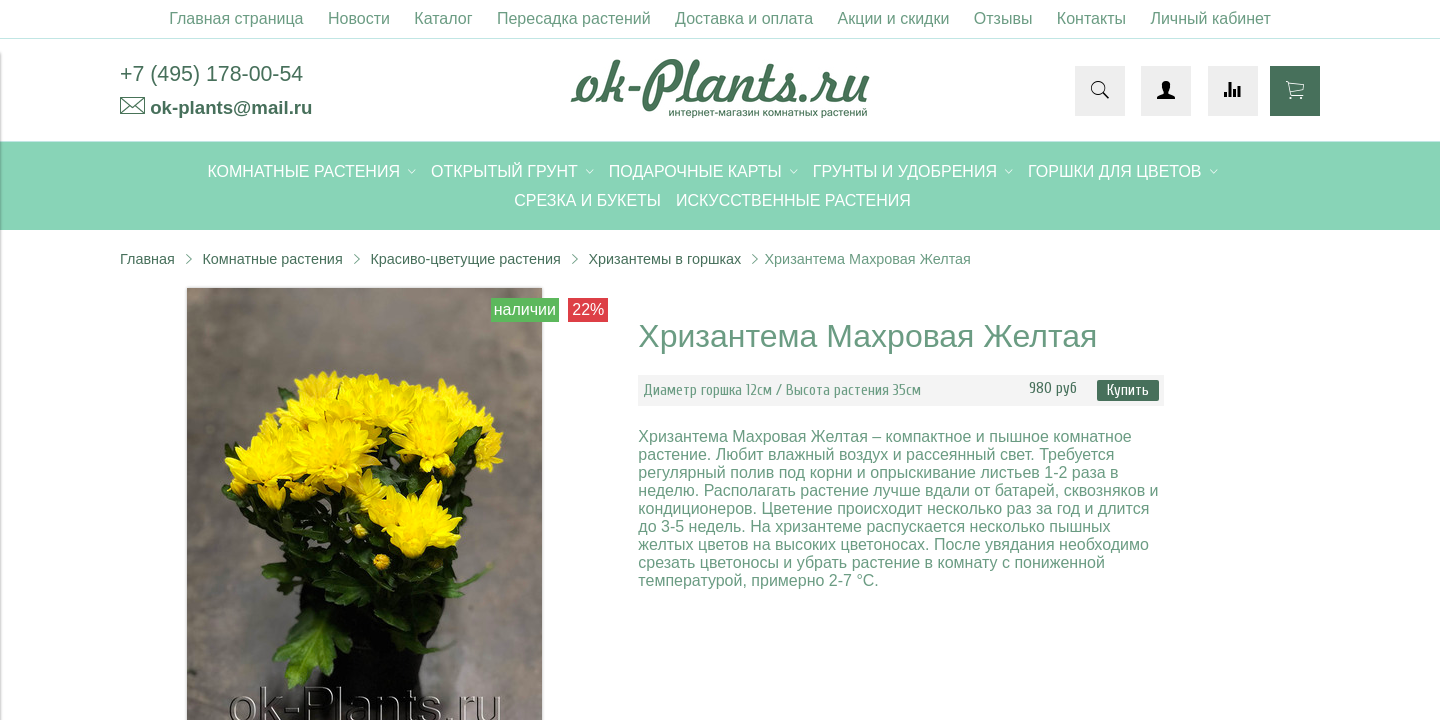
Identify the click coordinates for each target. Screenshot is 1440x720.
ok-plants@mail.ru (231, 107)
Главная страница (236, 18)
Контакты (1091, 18)
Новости (359, 18)
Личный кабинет (1210, 18)
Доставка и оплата (744, 18)
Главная (147, 259)
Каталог (443, 18)
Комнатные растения (272, 259)
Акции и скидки (894, 18)
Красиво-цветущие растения (465, 259)
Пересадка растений (574, 18)
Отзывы (1003, 18)
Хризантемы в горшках (664, 259)
